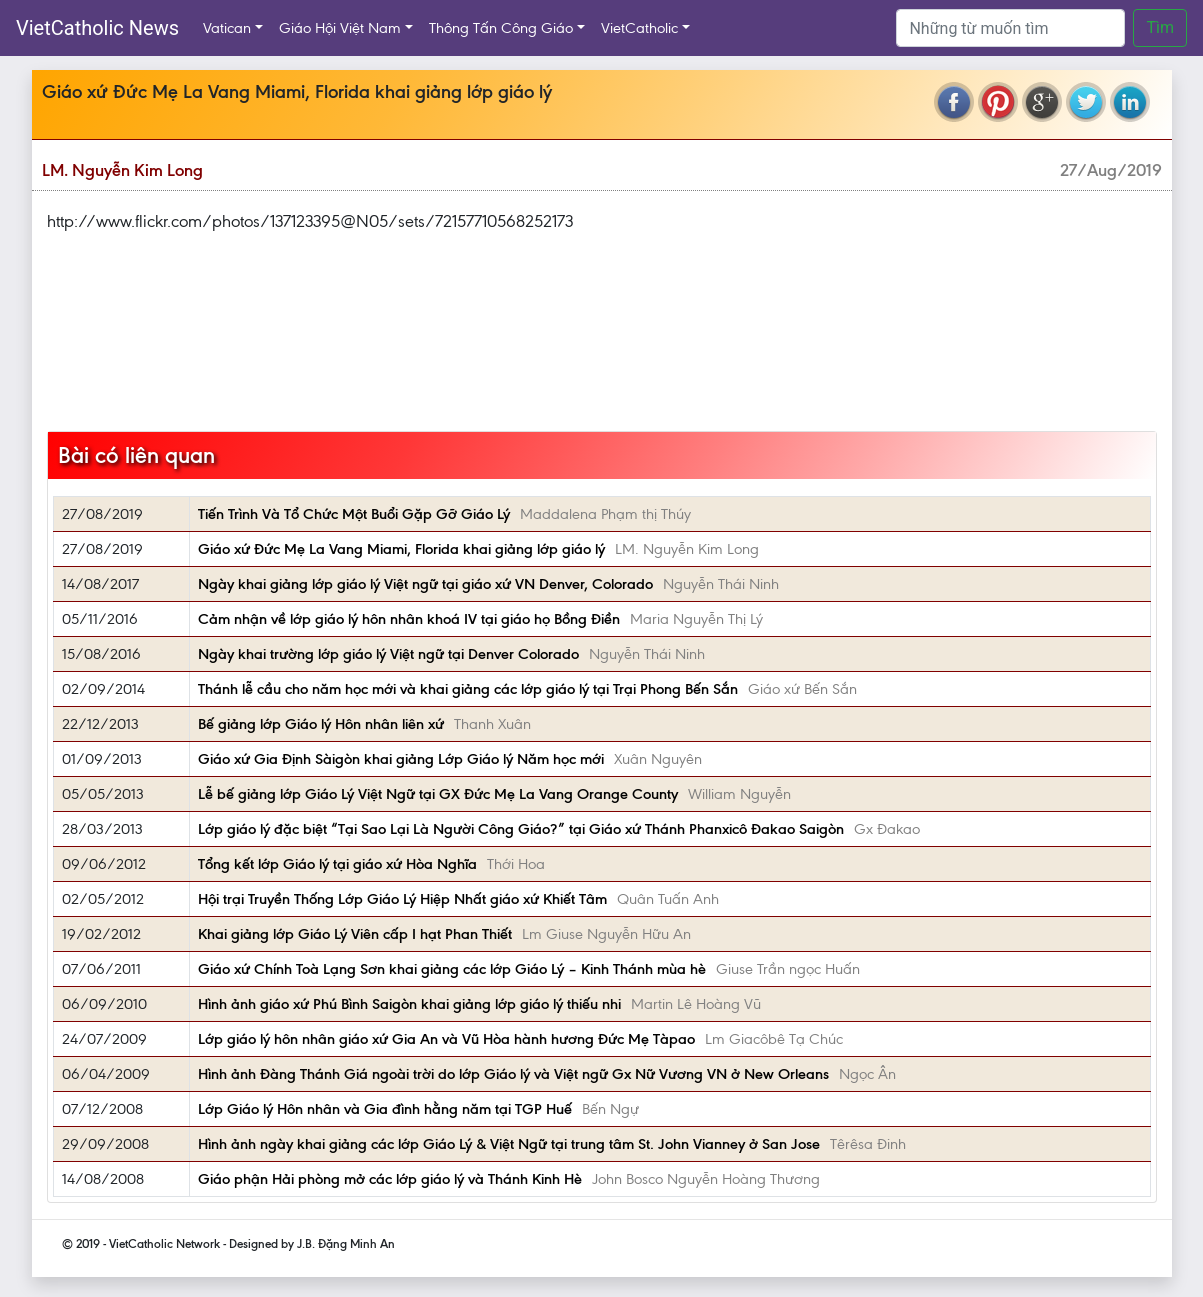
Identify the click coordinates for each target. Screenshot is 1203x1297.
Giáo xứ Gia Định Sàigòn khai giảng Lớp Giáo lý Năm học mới (401, 759)
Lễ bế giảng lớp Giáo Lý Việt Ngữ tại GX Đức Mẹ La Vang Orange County (438, 794)
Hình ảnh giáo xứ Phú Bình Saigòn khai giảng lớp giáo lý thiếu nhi (409, 1004)
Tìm (1160, 27)
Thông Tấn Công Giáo (501, 28)
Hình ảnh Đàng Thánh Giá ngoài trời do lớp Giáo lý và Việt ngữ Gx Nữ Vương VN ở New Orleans (513, 1074)
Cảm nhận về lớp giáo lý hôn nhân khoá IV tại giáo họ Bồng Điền (409, 619)
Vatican (227, 28)
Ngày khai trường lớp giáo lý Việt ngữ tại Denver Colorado (388, 654)
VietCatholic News (97, 28)
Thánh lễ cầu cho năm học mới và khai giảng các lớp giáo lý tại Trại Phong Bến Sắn (468, 689)
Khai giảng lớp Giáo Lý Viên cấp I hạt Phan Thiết (355, 934)
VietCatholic (639, 28)
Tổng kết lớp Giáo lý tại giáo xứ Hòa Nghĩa (337, 864)
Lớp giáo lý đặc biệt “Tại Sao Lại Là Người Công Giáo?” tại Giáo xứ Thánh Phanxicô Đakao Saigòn (521, 829)
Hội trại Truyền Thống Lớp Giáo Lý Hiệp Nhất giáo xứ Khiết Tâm (402, 899)
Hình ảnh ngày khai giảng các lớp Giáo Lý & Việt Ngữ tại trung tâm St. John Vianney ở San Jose (509, 1144)
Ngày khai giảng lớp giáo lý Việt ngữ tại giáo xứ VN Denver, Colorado (425, 584)
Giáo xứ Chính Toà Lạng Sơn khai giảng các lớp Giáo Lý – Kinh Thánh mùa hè (452, 969)
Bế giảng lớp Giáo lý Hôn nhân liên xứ (321, 724)
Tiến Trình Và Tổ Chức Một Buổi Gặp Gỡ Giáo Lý (354, 514)
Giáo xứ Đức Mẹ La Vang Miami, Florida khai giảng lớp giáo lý (401, 549)
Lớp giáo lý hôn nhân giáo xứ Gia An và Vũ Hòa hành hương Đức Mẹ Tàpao (446, 1039)
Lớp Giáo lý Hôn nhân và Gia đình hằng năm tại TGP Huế (385, 1109)
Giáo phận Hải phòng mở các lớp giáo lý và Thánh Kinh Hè (390, 1179)
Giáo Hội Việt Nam (340, 28)
